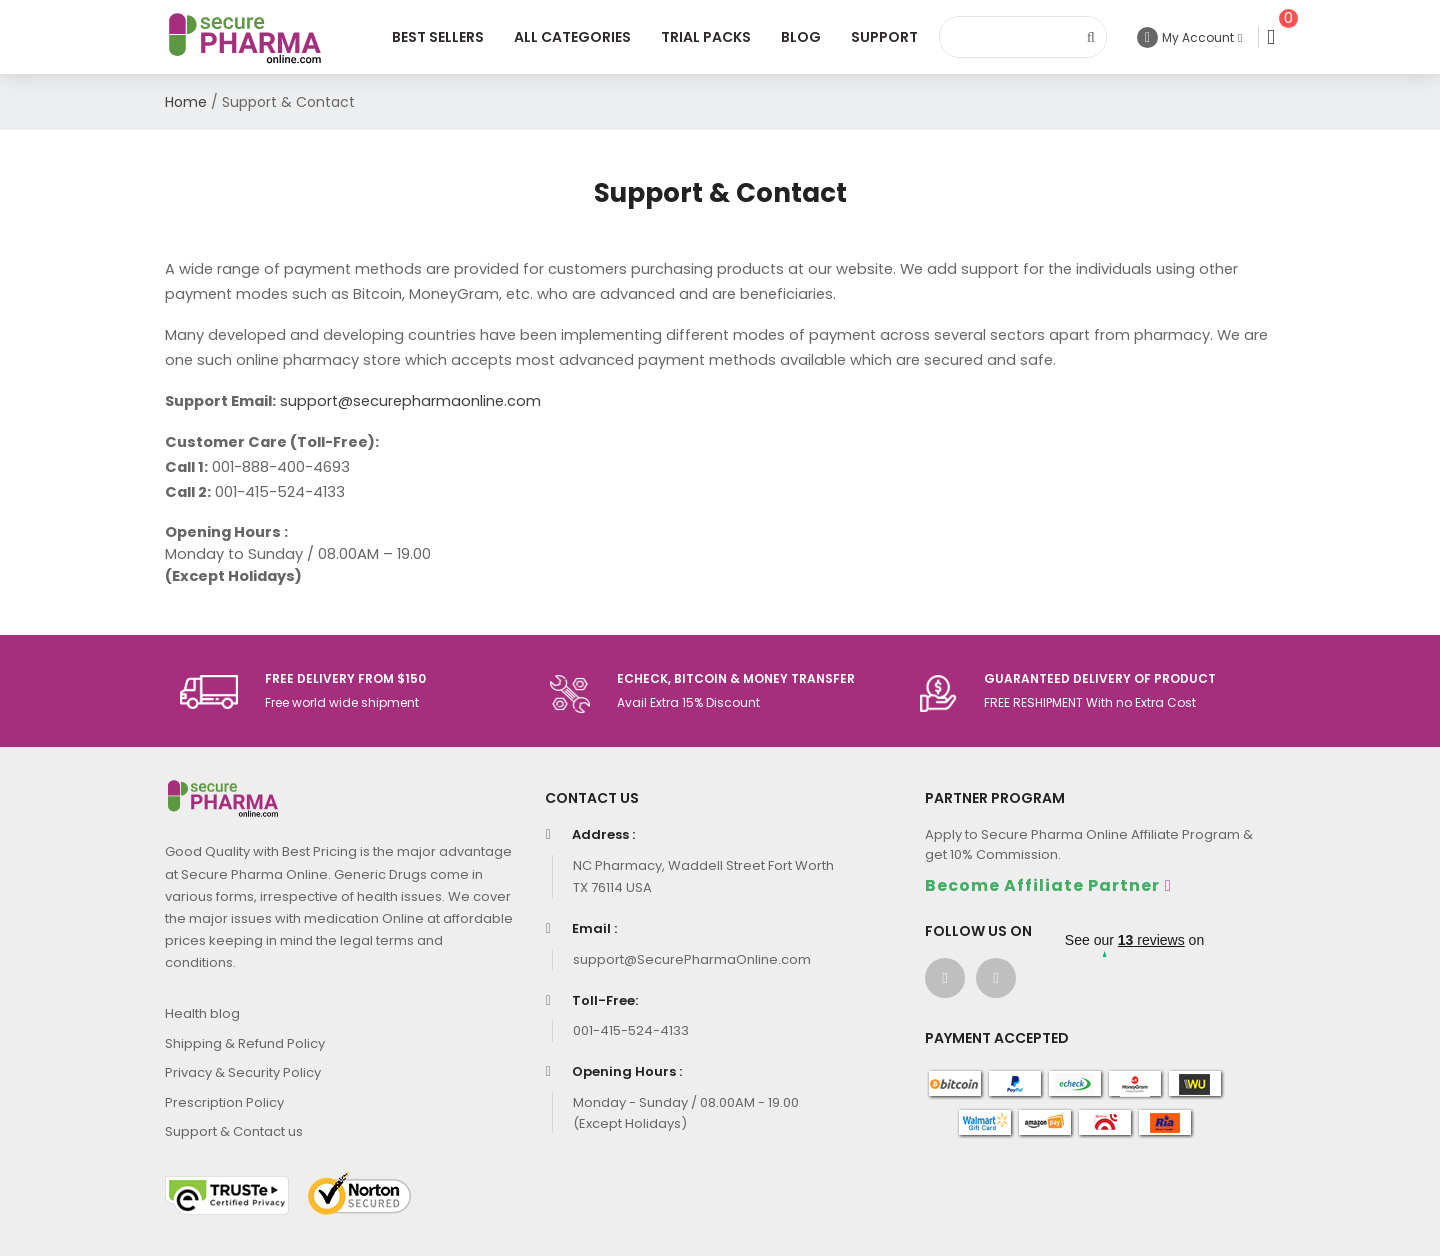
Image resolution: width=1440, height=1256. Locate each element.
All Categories (572, 37)
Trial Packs (706, 37)
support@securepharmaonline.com (410, 401)
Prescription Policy (224, 1102)
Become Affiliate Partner (1042, 885)
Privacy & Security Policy (243, 1072)
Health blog (202, 1013)
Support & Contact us (234, 1131)
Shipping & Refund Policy (245, 1043)
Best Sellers (438, 37)
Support (884, 37)
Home (186, 102)
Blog (801, 37)
